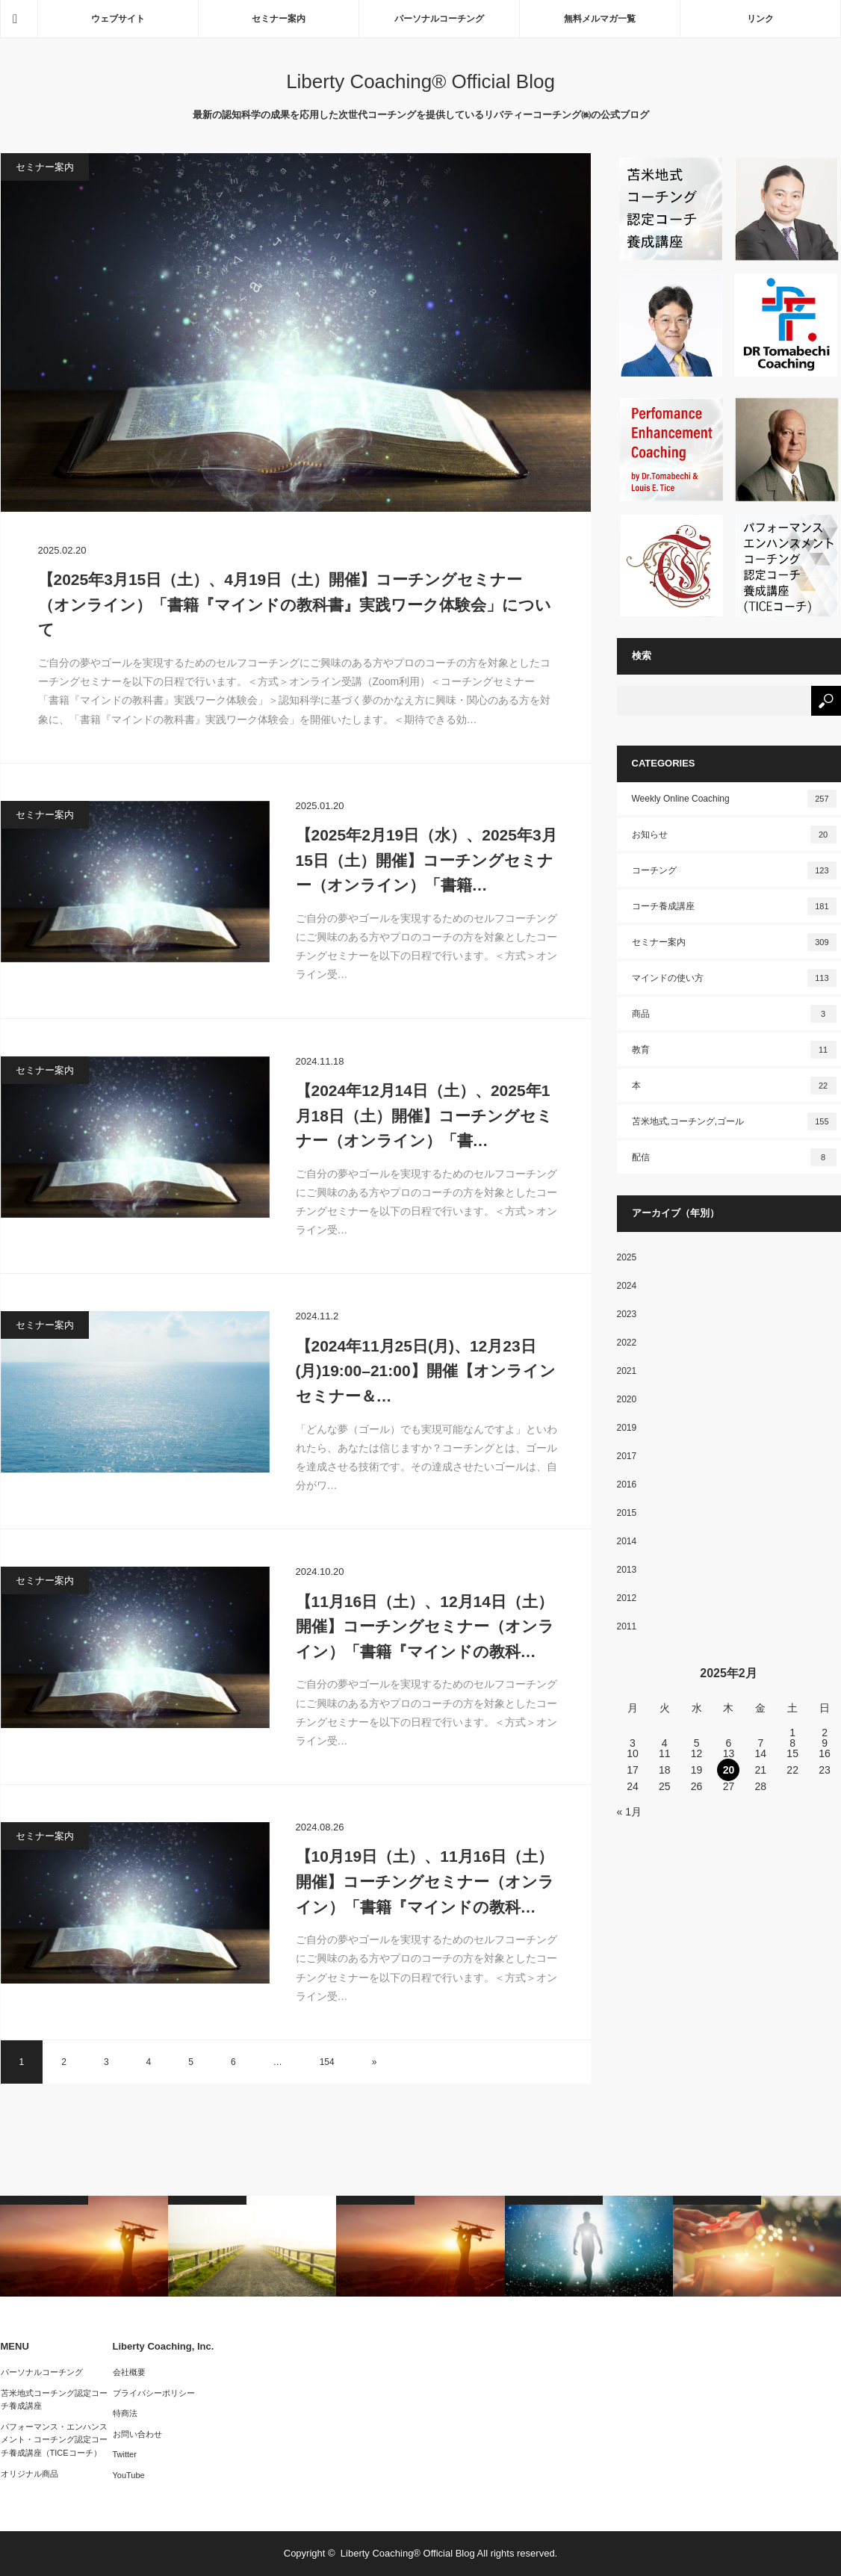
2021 (627, 1371)
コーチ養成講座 (734, 906)
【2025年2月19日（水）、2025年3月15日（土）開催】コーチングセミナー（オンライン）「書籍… (426, 860)
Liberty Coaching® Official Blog (420, 81)
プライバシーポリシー (154, 2392)
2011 (627, 1626)
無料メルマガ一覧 (600, 18)
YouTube (129, 2475)
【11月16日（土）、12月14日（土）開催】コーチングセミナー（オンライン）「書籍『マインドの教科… (425, 1626)
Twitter (125, 2454)
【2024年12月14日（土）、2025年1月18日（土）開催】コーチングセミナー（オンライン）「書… (424, 1115)
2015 (627, 1513)
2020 (627, 1399)
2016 (627, 1484)
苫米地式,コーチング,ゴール (734, 1121)
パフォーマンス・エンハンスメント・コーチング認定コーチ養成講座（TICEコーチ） (54, 2439)
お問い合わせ (137, 2434)
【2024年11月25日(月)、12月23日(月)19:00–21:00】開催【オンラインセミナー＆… (426, 1371)
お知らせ (734, 834)
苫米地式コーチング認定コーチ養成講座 (54, 2399)
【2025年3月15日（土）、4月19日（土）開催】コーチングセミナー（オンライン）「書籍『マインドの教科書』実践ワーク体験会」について (294, 604)
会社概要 (129, 2372)
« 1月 (629, 1812)
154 (327, 2062)
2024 (627, 1286)
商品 (734, 1014)
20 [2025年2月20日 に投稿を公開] (729, 1770)
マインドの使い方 (734, 978)
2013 (627, 1569)
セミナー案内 (278, 18)
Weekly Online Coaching (734, 799)
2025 (627, 1257)
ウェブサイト (118, 18)
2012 (627, 1598)
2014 (627, 1541)
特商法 (125, 2413)
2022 (627, 1342)
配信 (734, 1157)
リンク (760, 18)
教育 (734, 1050)
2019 (627, 1427)
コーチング (734, 870)
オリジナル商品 (29, 2473)
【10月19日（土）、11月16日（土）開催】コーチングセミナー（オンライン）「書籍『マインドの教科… (425, 1881)
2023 (627, 1314)
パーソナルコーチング (439, 18)
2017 (627, 1456)
